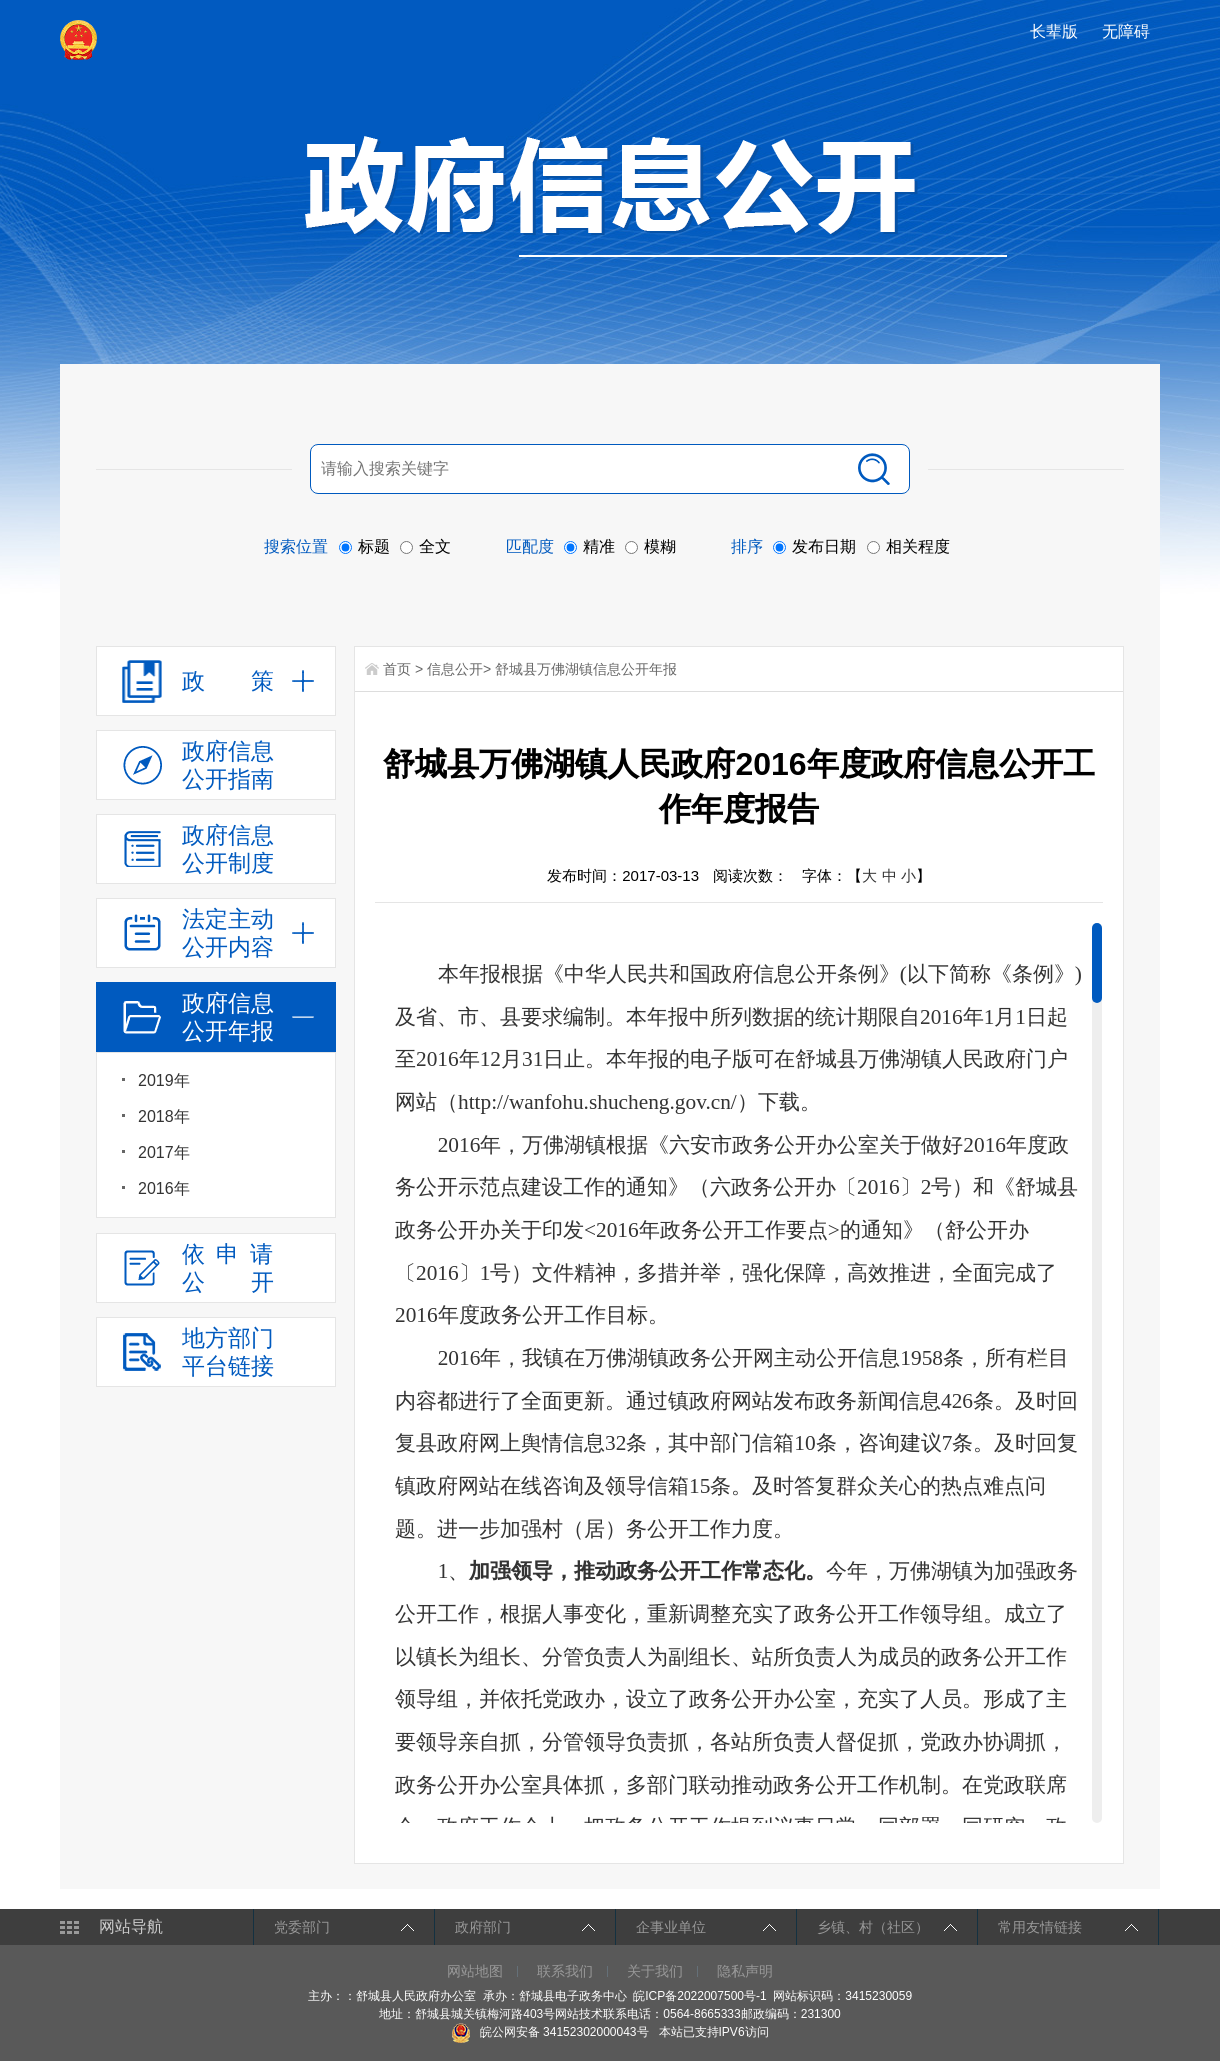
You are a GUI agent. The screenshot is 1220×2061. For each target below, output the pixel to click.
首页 (397, 669)
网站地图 (475, 1971)
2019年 (164, 1080)
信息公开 (455, 669)
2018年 (164, 1116)
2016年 (164, 1188)
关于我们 (655, 1971)
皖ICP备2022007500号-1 (699, 1996)
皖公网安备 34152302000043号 (549, 2032)
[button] (1056, 31)
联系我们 (565, 1971)
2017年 (164, 1152)
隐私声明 (745, 1971)
